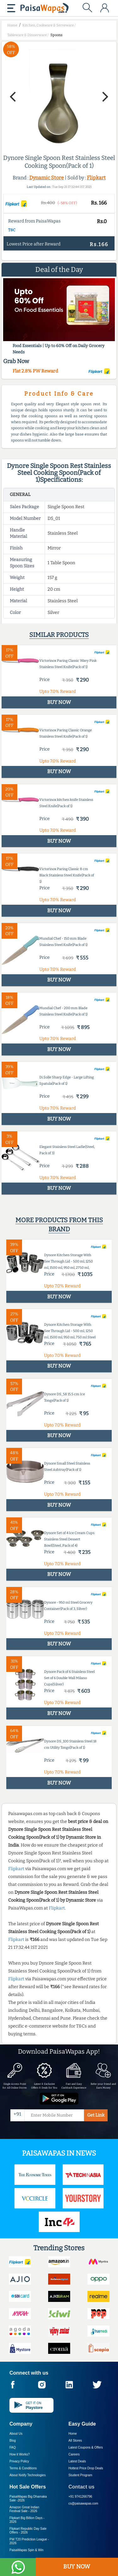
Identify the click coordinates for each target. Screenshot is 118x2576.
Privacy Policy (19, 2461)
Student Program (81, 2475)
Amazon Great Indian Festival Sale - (24, 2509)
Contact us (82, 2486)
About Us (15, 2433)
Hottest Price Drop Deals (86, 2468)
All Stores (75, 2440)
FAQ (12, 2447)
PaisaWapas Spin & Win (26, 2550)
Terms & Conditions (23, 2468)
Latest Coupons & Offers (86, 2447)
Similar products (59, 634)
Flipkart (96, 178)
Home (73, 2433)
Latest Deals (77, 2461)
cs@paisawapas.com (83, 2503)
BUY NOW (76, 2566)
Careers (74, 2454)
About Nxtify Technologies (27, 2475)
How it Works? (19, 2454)
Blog (12, 2440)
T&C (11, 230)
